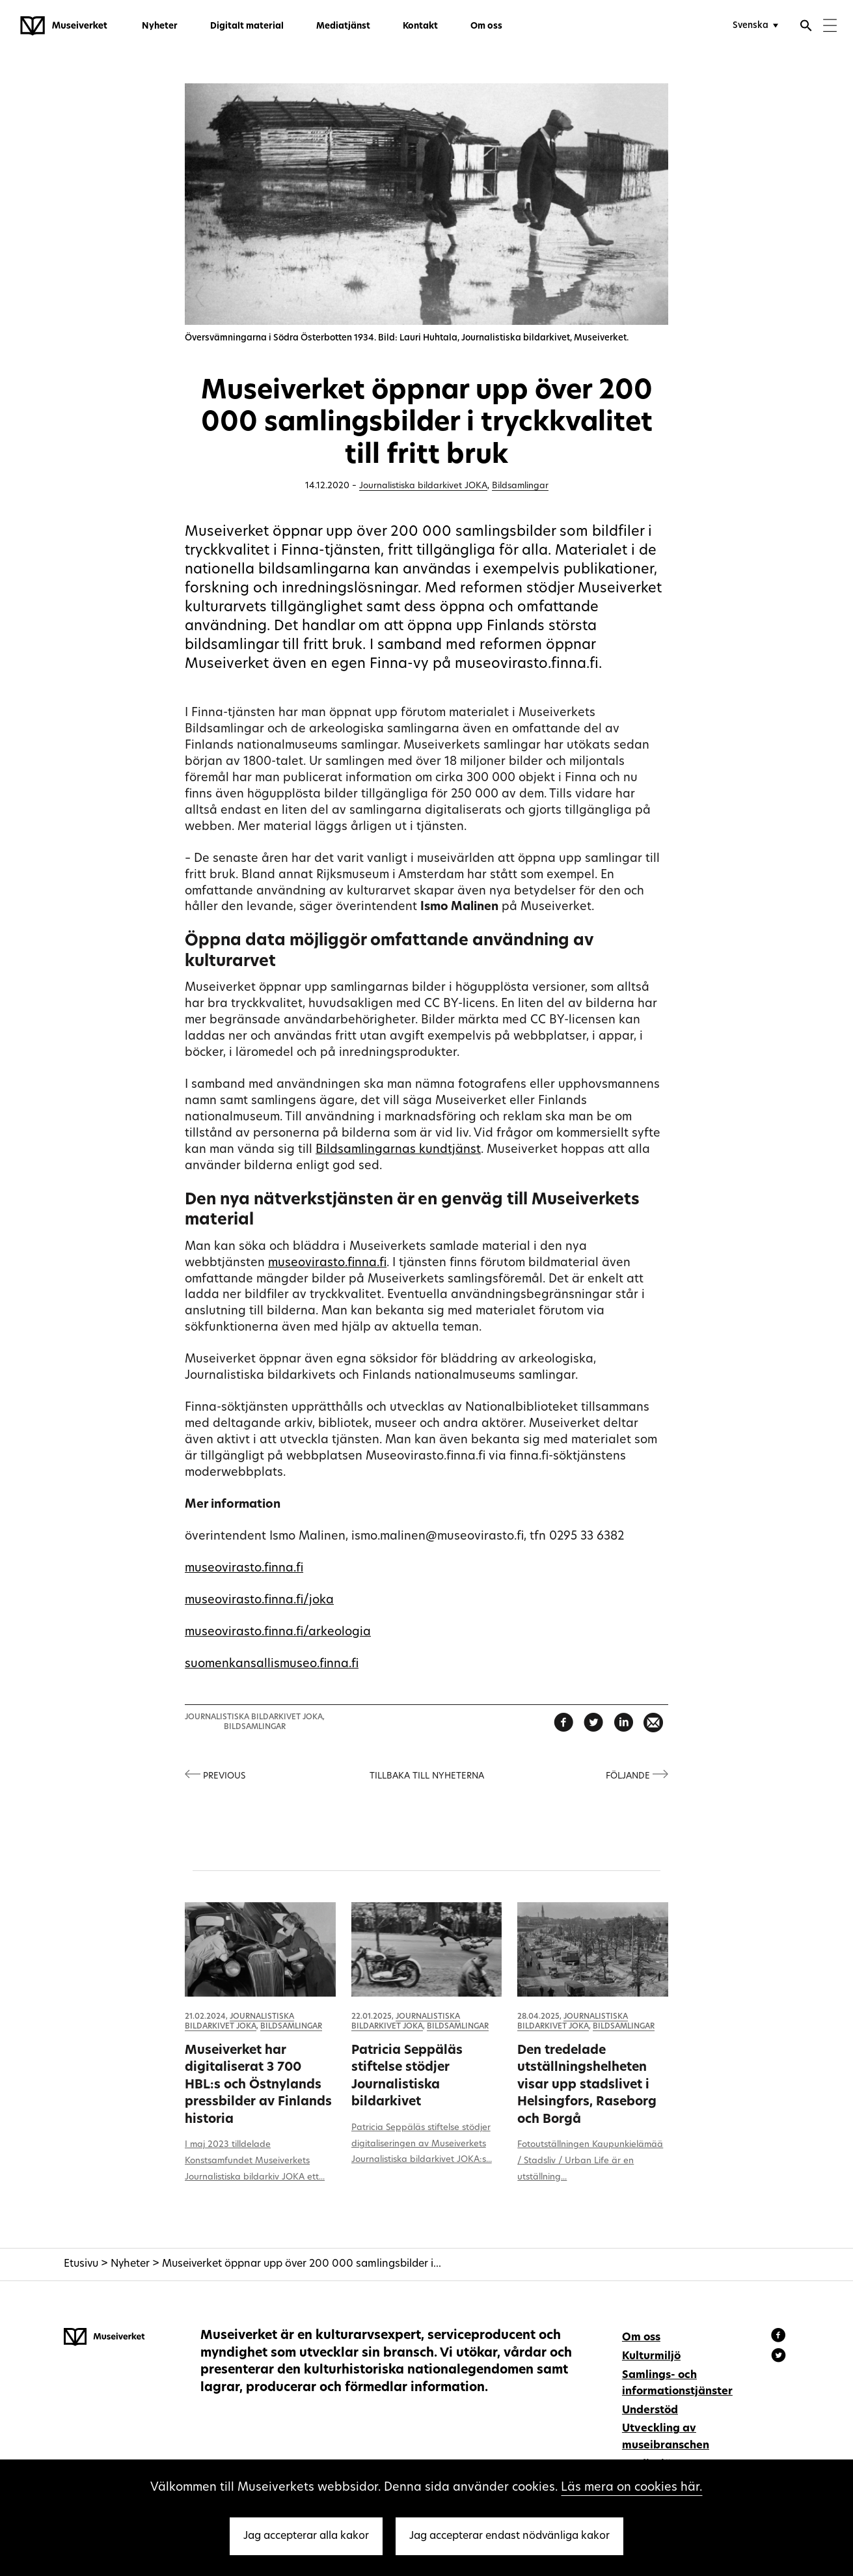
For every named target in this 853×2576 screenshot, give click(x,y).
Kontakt (420, 26)
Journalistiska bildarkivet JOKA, (255, 1717)
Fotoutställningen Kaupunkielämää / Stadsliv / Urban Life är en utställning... (590, 2160)
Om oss (486, 26)
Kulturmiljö (651, 2356)
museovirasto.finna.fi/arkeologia (278, 1632)
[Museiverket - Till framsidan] (64, 26)
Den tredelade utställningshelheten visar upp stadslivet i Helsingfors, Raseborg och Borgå (587, 2085)
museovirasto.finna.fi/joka (259, 1600)
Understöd (650, 2410)
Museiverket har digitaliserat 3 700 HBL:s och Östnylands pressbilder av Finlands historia (258, 2085)
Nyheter (160, 26)
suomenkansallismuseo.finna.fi (272, 1664)
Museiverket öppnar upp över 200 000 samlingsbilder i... (301, 2264)
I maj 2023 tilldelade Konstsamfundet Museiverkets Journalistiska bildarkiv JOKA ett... (255, 2160)
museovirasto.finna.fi (327, 1263)
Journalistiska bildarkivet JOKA (423, 486)
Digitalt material (247, 26)
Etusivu (81, 2264)
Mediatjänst (343, 26)
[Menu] (830, 27)
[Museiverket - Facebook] (780, 2337)
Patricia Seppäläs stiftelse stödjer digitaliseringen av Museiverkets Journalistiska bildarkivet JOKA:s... (421, 2144)
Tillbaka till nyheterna (427, 1776)
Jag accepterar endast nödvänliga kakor (509, 2536)
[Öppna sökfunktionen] (806, 27)
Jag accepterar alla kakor (306, 2536)
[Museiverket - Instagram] (778, 2357)
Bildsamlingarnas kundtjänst (398, 1150)
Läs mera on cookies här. (631, 2487)
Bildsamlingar (520, 486)
